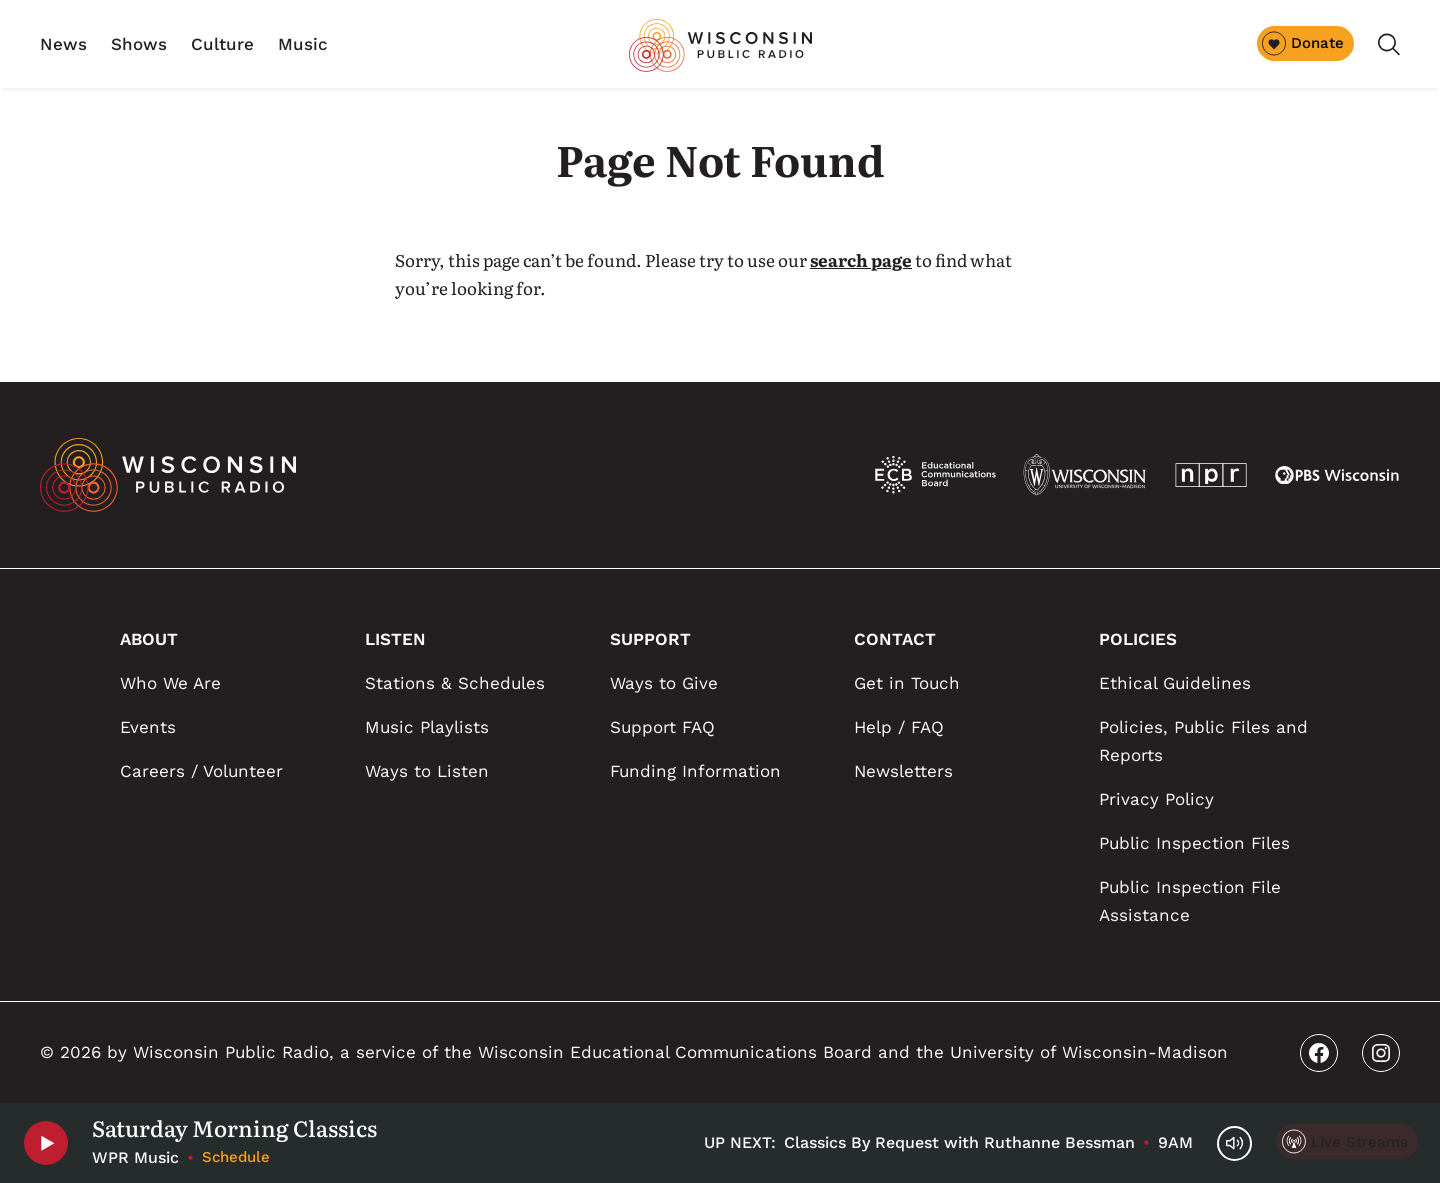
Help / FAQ (899, 727)
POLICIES (1138, 639)
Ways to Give (664, 683)
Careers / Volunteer (201, 771)
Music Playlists (427, 727)
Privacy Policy (1156, 799)
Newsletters (903, 771)
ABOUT (149, 639)
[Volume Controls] (1234, 1143)
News (63, 44)
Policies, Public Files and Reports (1203, 741)
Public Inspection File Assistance (1190, 901)
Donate (1303, 43)
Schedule (236, 1157)
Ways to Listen (427, 771)
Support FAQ (662, 727)
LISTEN (395, 639)
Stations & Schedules (455, 683)
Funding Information (695, 771)
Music (303, 44)
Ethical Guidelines (1175, 683)
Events (148, 727)
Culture (222, 44)
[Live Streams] (1347, 1141)
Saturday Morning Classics (234, 1128)
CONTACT (895, 639)
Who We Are (170, 683)
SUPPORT (650, 639)
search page (861, 259)
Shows (139, 44)
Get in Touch (907, 683)
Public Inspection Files (1194, 843)
